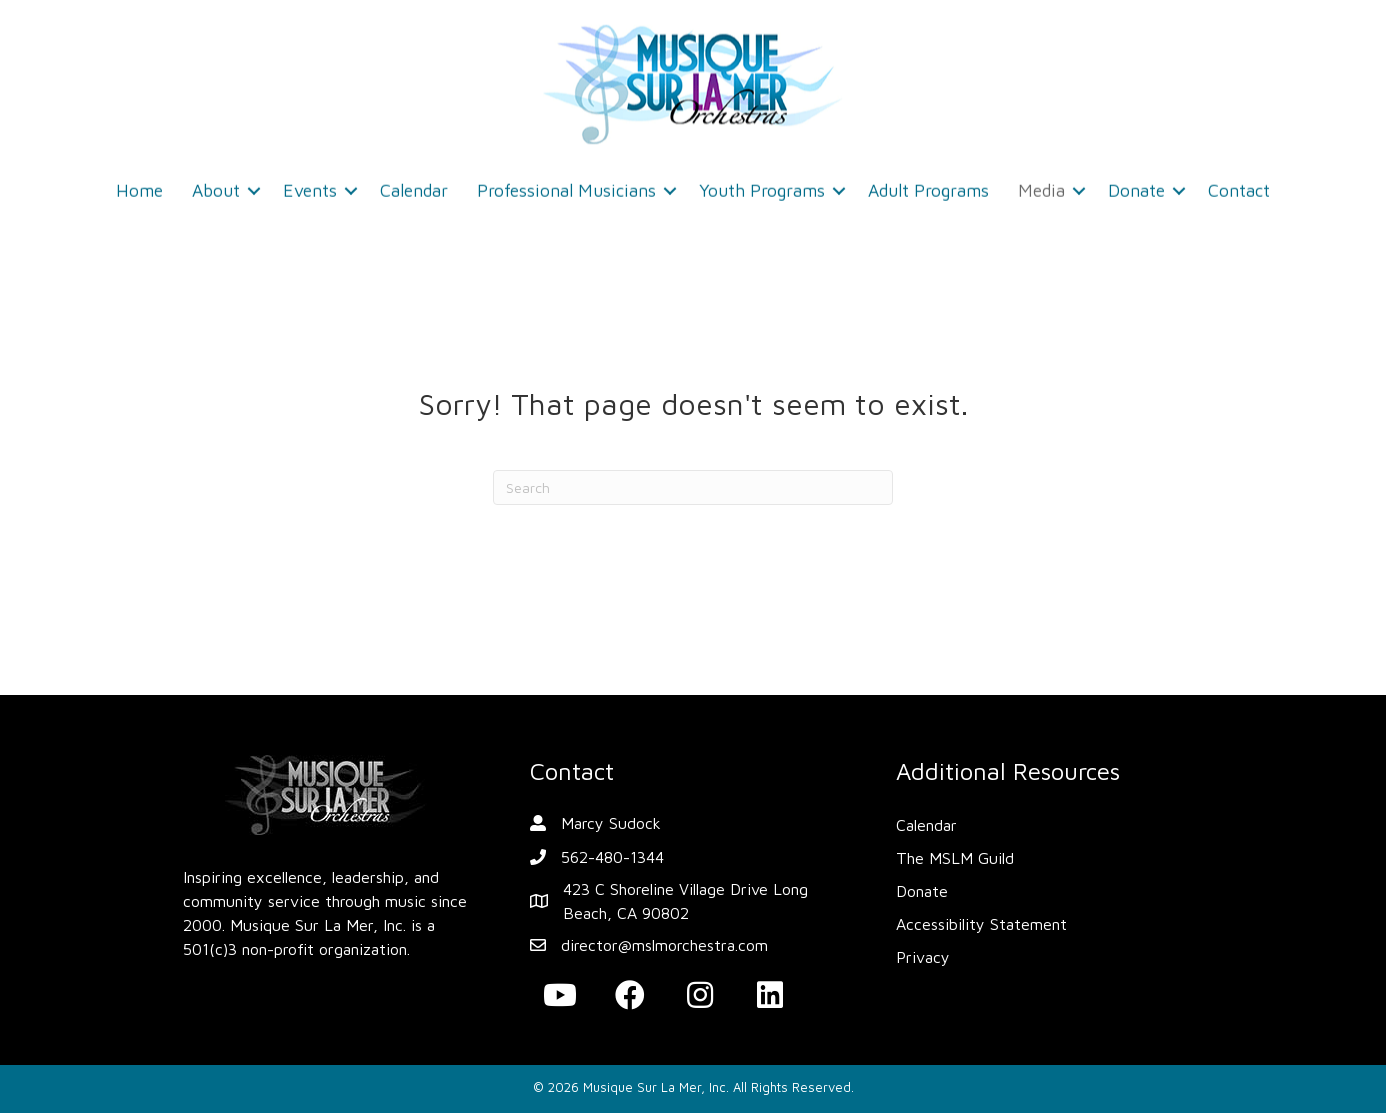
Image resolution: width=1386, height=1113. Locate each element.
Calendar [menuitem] (414, 184)
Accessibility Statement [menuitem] (981, 924)
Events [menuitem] (310, 184)
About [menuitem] (216, 184)
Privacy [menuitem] (923, 957)
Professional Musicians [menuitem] (566, 184)
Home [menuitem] (139, 184)
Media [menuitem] (1041, 184)
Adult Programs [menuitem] (928, 184)
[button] (254, 185)
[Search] (693, 487)
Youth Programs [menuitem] (762, 184)
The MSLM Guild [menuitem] (955, 858)
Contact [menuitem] (1239, 184)
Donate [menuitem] (1136, 184)
